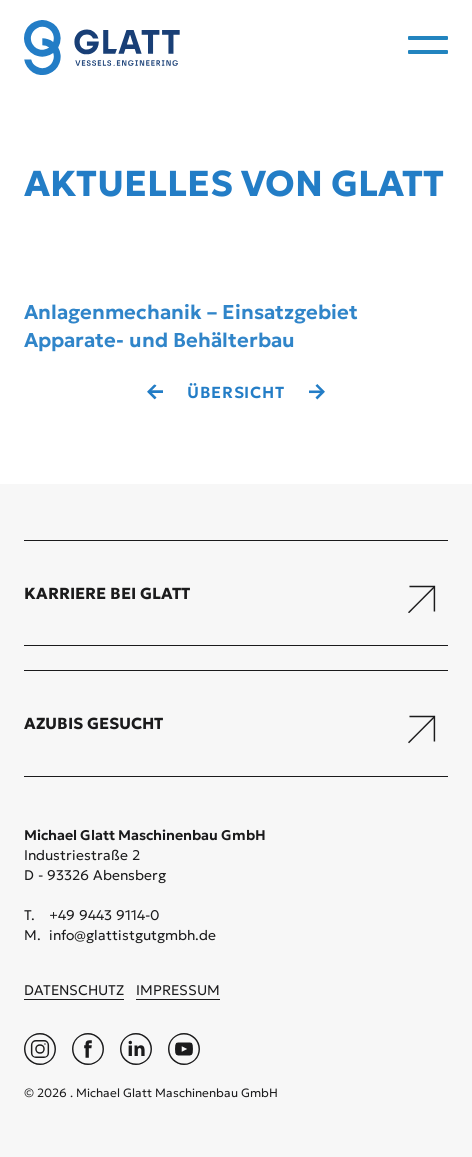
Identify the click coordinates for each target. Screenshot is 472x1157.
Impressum (178, 990)
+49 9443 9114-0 (104, 915)
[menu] (428, 45)
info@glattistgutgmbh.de (132, 935)
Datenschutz (74, 990)
